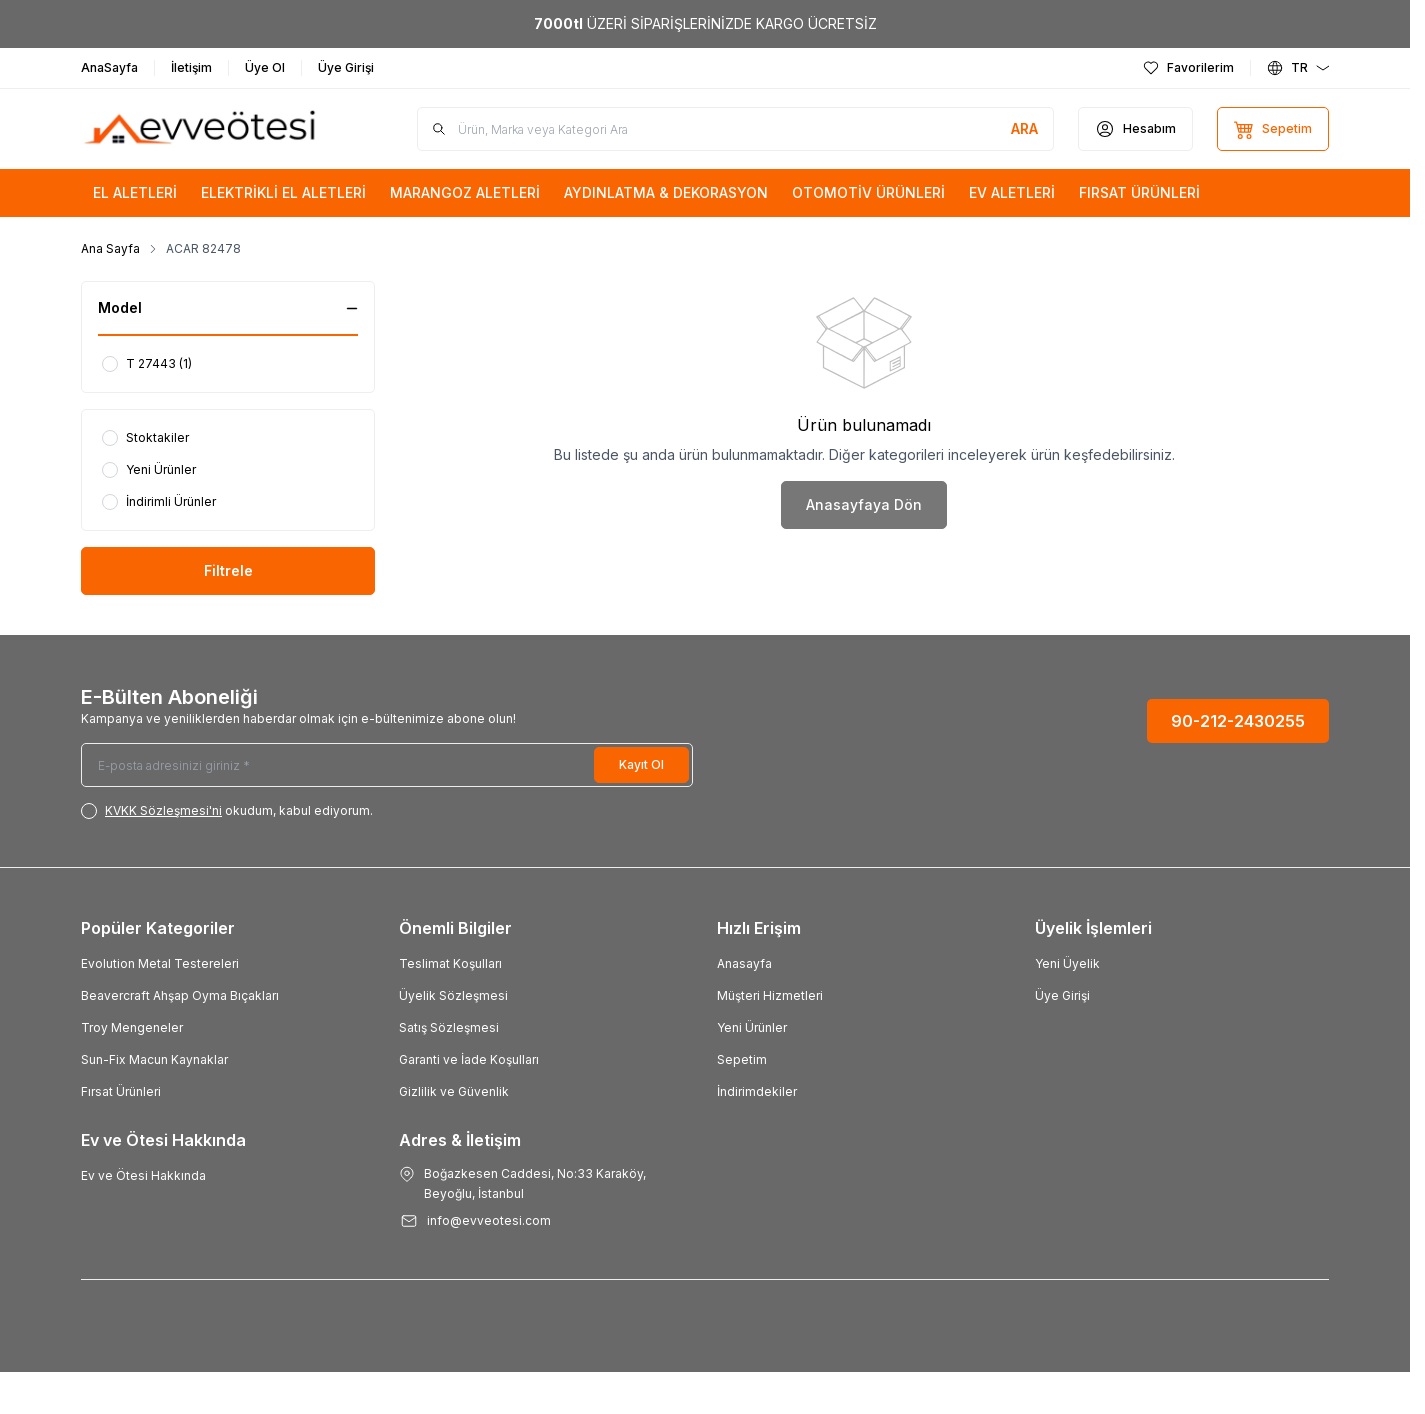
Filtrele (228, 570)
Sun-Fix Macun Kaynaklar (154, 1059)
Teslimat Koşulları (450, 963)
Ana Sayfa (110, 248)
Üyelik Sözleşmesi (453, 995)
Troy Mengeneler (132, 1027)
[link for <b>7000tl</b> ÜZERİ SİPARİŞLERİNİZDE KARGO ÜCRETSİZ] (705, 24)
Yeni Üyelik (1067, 963)
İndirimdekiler (757, 1091)
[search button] (1024, 129)
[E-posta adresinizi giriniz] (387, 765)
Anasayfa (744, 963)
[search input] (735, 129)
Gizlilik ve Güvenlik (454, 1091)
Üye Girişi (1062, 995)
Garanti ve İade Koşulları (469, 1059)
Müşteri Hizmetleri (770, 995)
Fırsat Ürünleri (121, 1091)
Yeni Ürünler (752, 1027)
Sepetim (742, 1059)
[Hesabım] (1135, 129)
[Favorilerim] (1188, 68)
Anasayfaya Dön (864, 504)
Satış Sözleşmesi (449, 1027)
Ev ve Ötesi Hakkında (143, 1175)
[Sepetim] (1273, 129)
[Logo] (201, 129)
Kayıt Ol (641, 764)
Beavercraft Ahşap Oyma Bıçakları (180, 995)
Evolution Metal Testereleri (160, 963)
